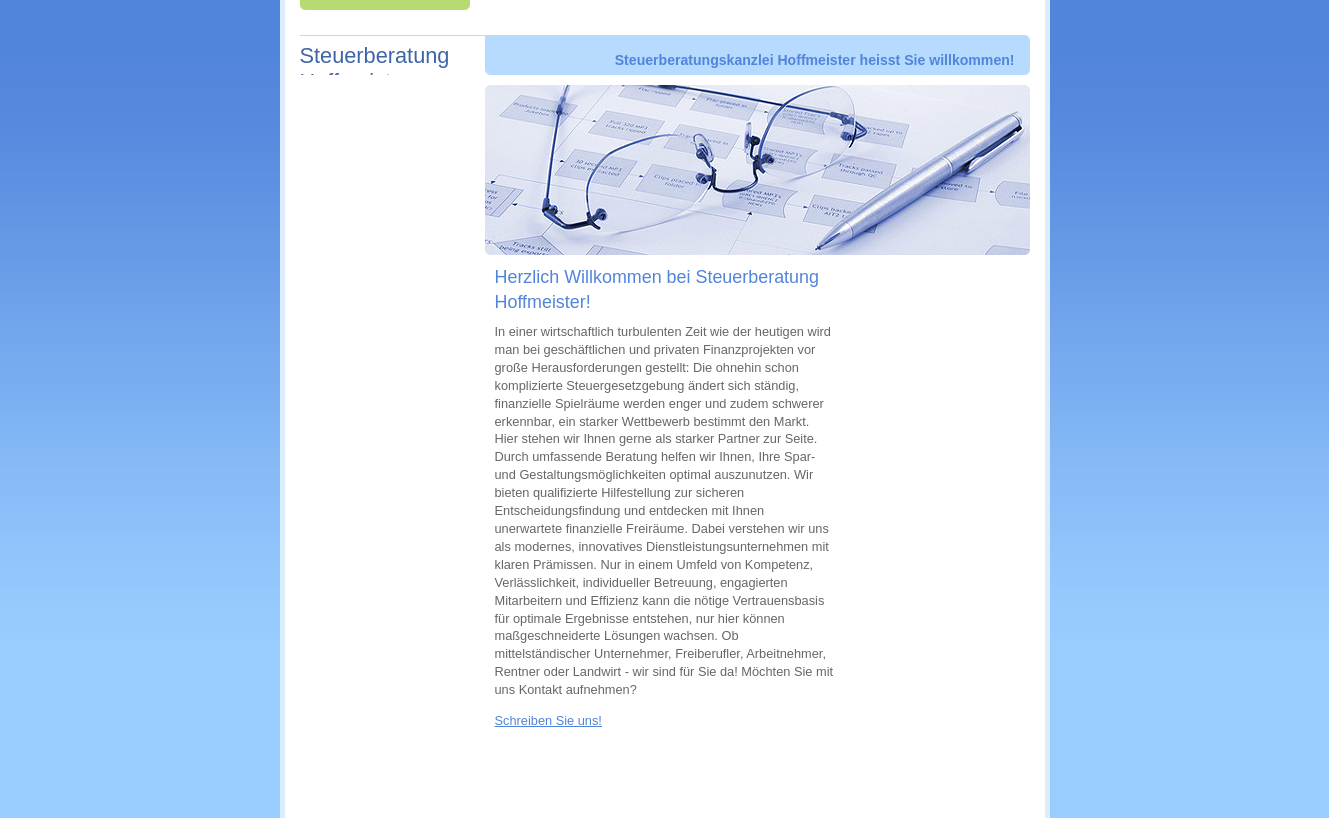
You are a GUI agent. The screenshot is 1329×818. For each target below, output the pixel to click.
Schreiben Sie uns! (548, 720)
